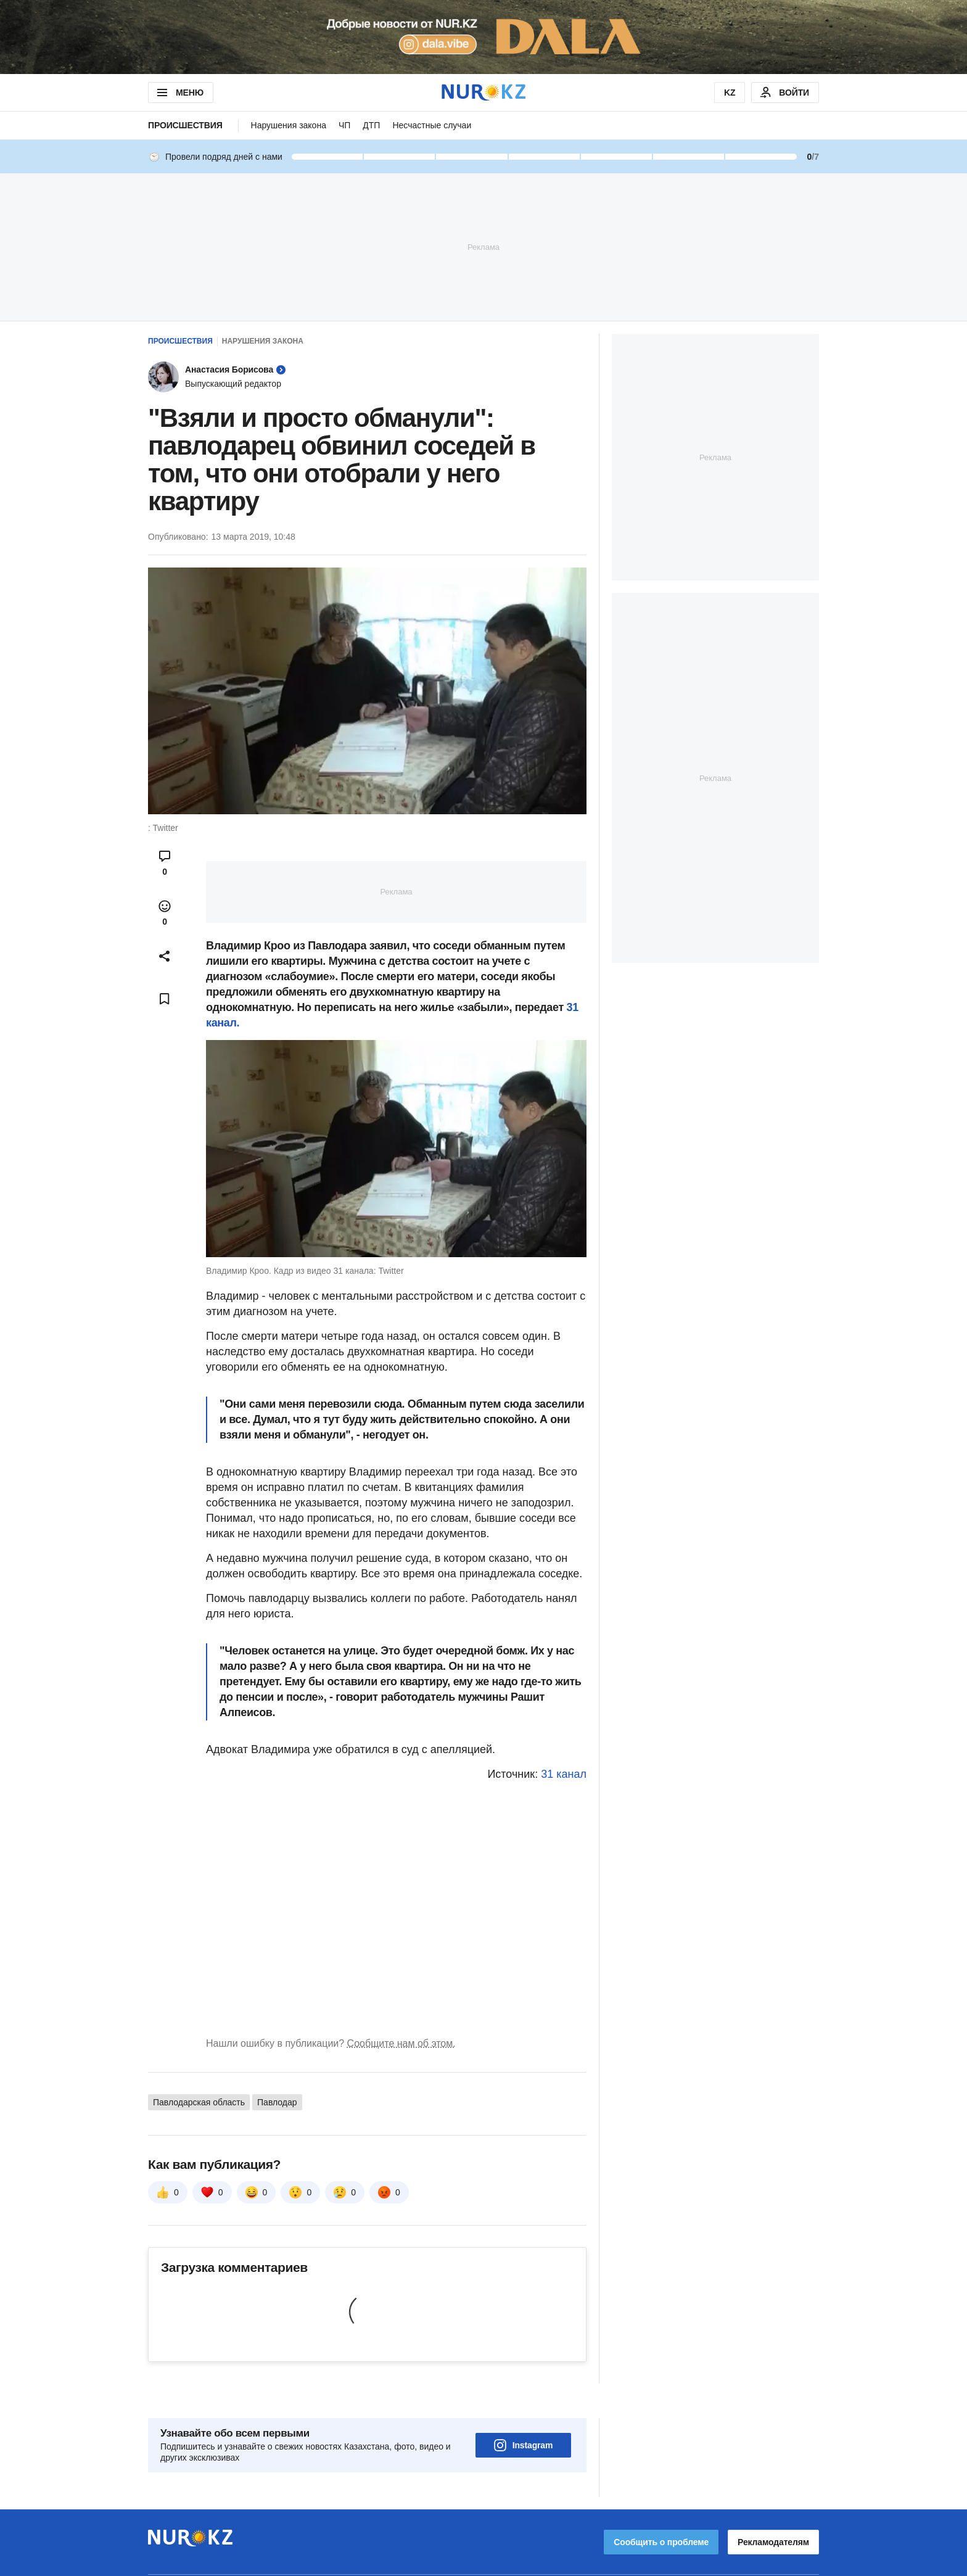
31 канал (563, 1774)
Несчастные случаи (431, 125)
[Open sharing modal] (164, 956)
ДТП (371, 125)
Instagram (523, 2411)
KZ (729, 92)
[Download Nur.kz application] (483, 37)
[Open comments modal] (164, 863)
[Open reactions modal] (164, 913)
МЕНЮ (179, 92)
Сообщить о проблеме (661, 2507)
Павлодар (277, 2102)
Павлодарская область (199, 2102)
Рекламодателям (773, 2507)
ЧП (344, 125)
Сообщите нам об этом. (401, 2043)
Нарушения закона (288, 125)
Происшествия (185, 125)
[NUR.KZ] (483, 92)
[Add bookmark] (164, 998)
